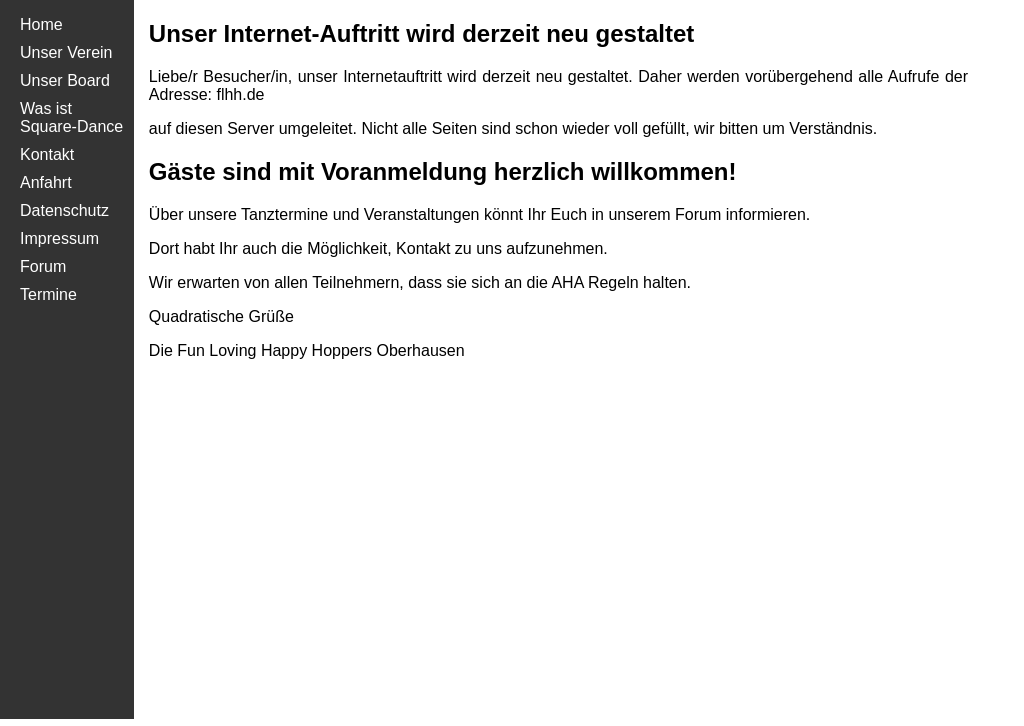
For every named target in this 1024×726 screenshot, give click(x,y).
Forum (43, 266)
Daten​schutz (64, 210)
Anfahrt (46, 182)
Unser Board (65, 80)
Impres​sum (59, 238)
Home (41, 24)
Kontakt (47, 154)
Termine (48, 294)
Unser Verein (66, 52)
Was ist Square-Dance (71, 117)
